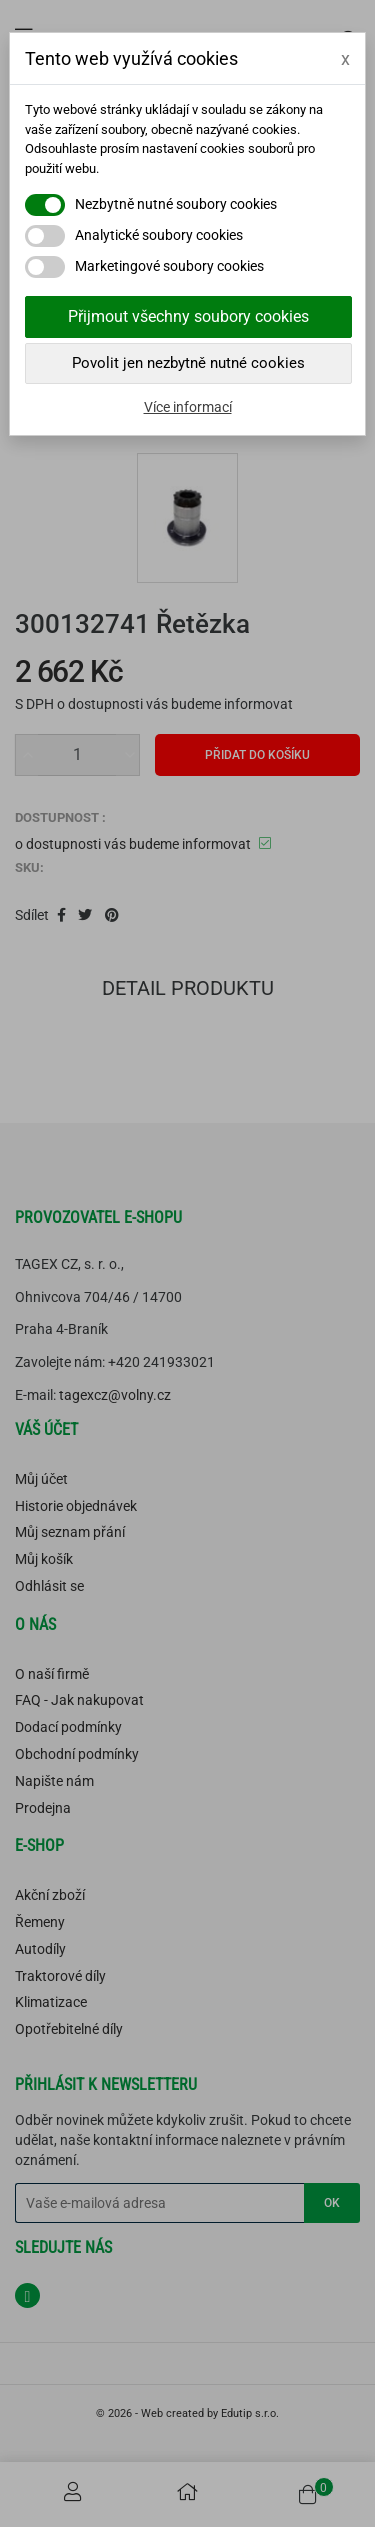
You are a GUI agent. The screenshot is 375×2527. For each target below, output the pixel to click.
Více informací (188, 407)
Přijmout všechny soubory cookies (188, 316)
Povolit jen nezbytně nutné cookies (188, 363)
